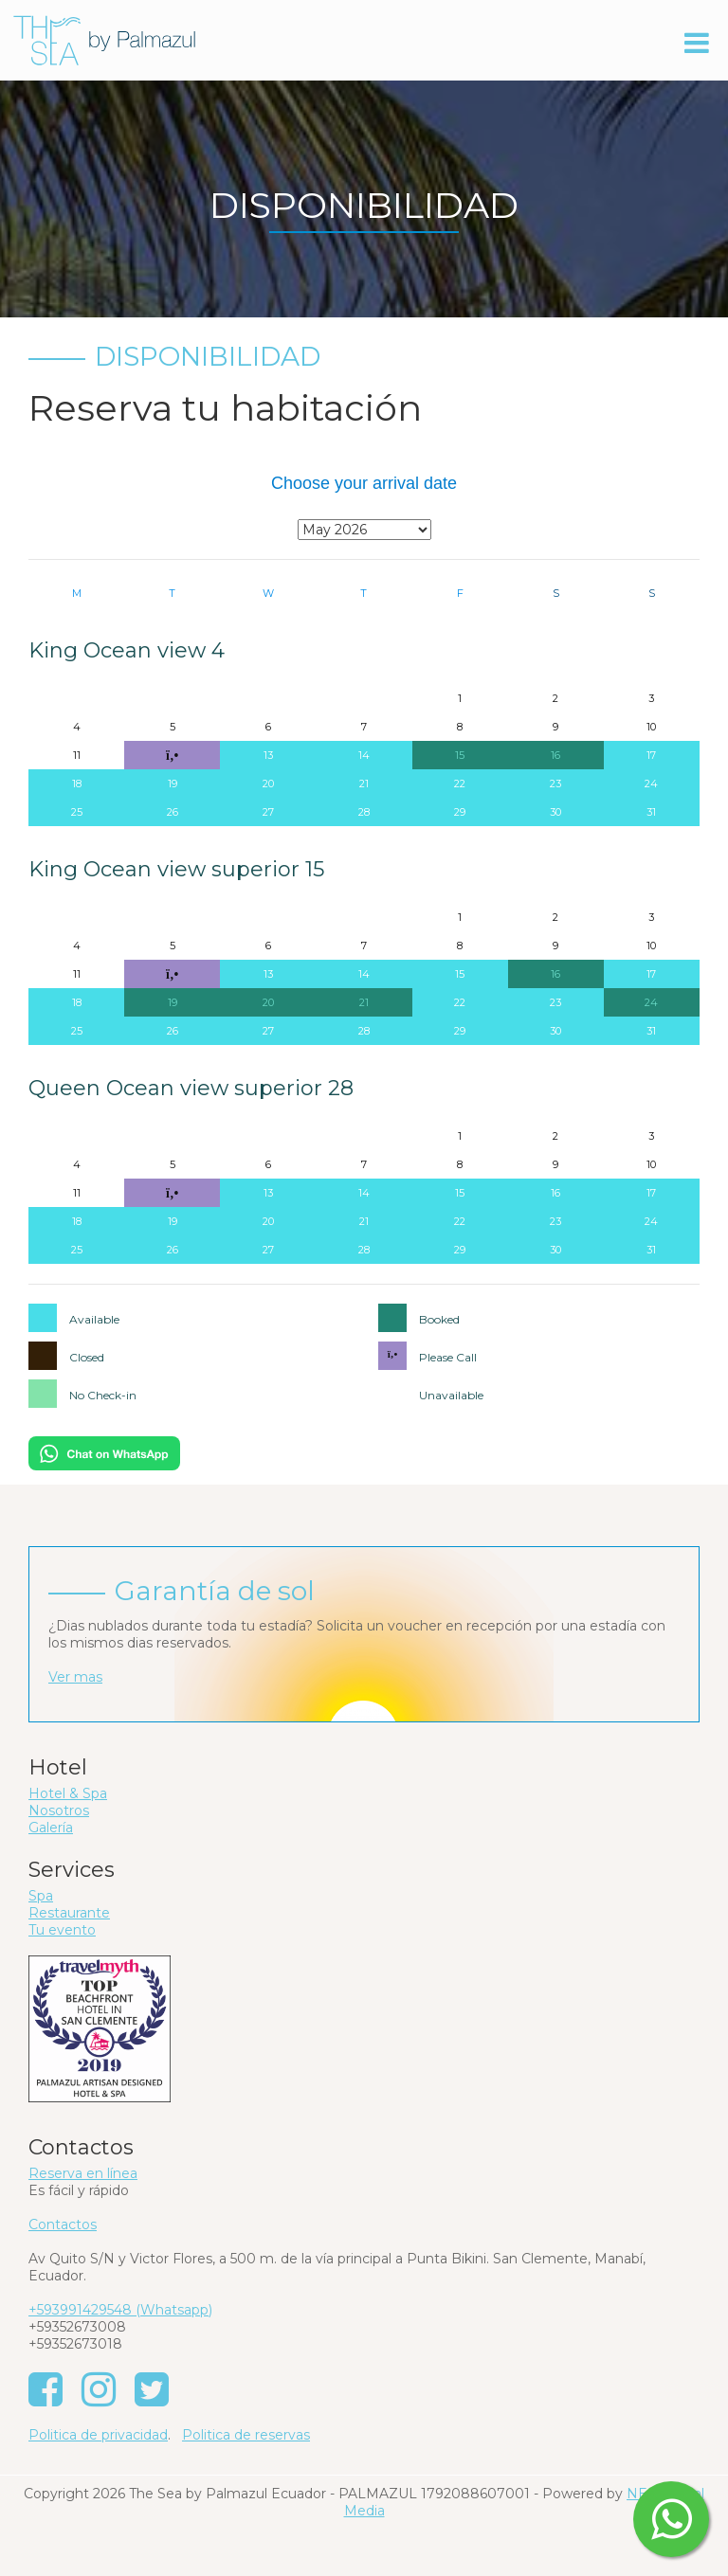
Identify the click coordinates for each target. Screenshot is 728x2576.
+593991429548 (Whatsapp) (120, 2309)
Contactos (62, 2224)
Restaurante (69, 1912)
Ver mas (75, 1676)
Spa (40, 1895)
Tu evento (62, 1929)
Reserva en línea (82, 2173)
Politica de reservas (246, 2434)
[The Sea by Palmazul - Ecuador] (104, 38)
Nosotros (58, 1810)
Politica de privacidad (98, 2434)
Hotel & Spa (67, 1793)
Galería (50, 1827)
